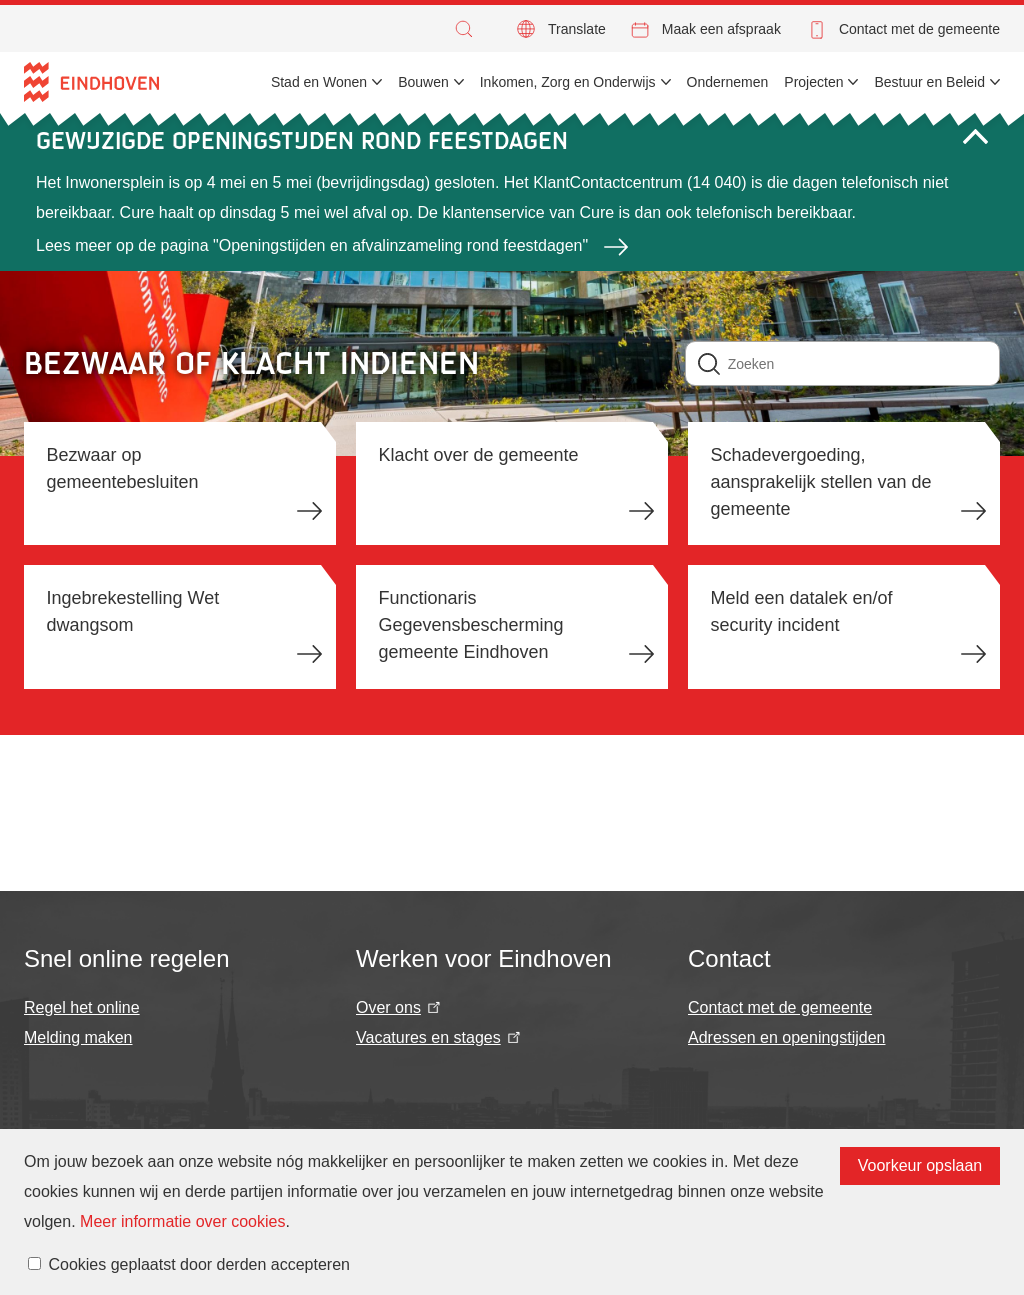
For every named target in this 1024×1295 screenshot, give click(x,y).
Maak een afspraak (721, 29)
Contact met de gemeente (919, 29)
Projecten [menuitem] (813, 82)
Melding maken (78, 1037)
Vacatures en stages (440, 1037)
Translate (577, 29)
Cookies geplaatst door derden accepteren (199, 1264)
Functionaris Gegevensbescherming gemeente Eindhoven (470, 625)
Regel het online (82, 1007)
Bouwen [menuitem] (423, 82)
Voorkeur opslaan (920, 1165)
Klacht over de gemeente (478, 455)
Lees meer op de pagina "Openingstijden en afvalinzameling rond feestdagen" (312, 245)
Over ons (400, 1007)
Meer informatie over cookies (182, 1221)
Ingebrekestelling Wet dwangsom (133, 611)
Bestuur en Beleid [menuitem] (929, 82)
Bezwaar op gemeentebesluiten (123, 468)
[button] (469, 29)
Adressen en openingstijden (786, 1037)
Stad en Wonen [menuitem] (319, 82)
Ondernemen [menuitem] (728, 82)
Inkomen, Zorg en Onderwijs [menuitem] (568, 82)
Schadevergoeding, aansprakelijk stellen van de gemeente (820, 482)
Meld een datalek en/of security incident (801, 611)
